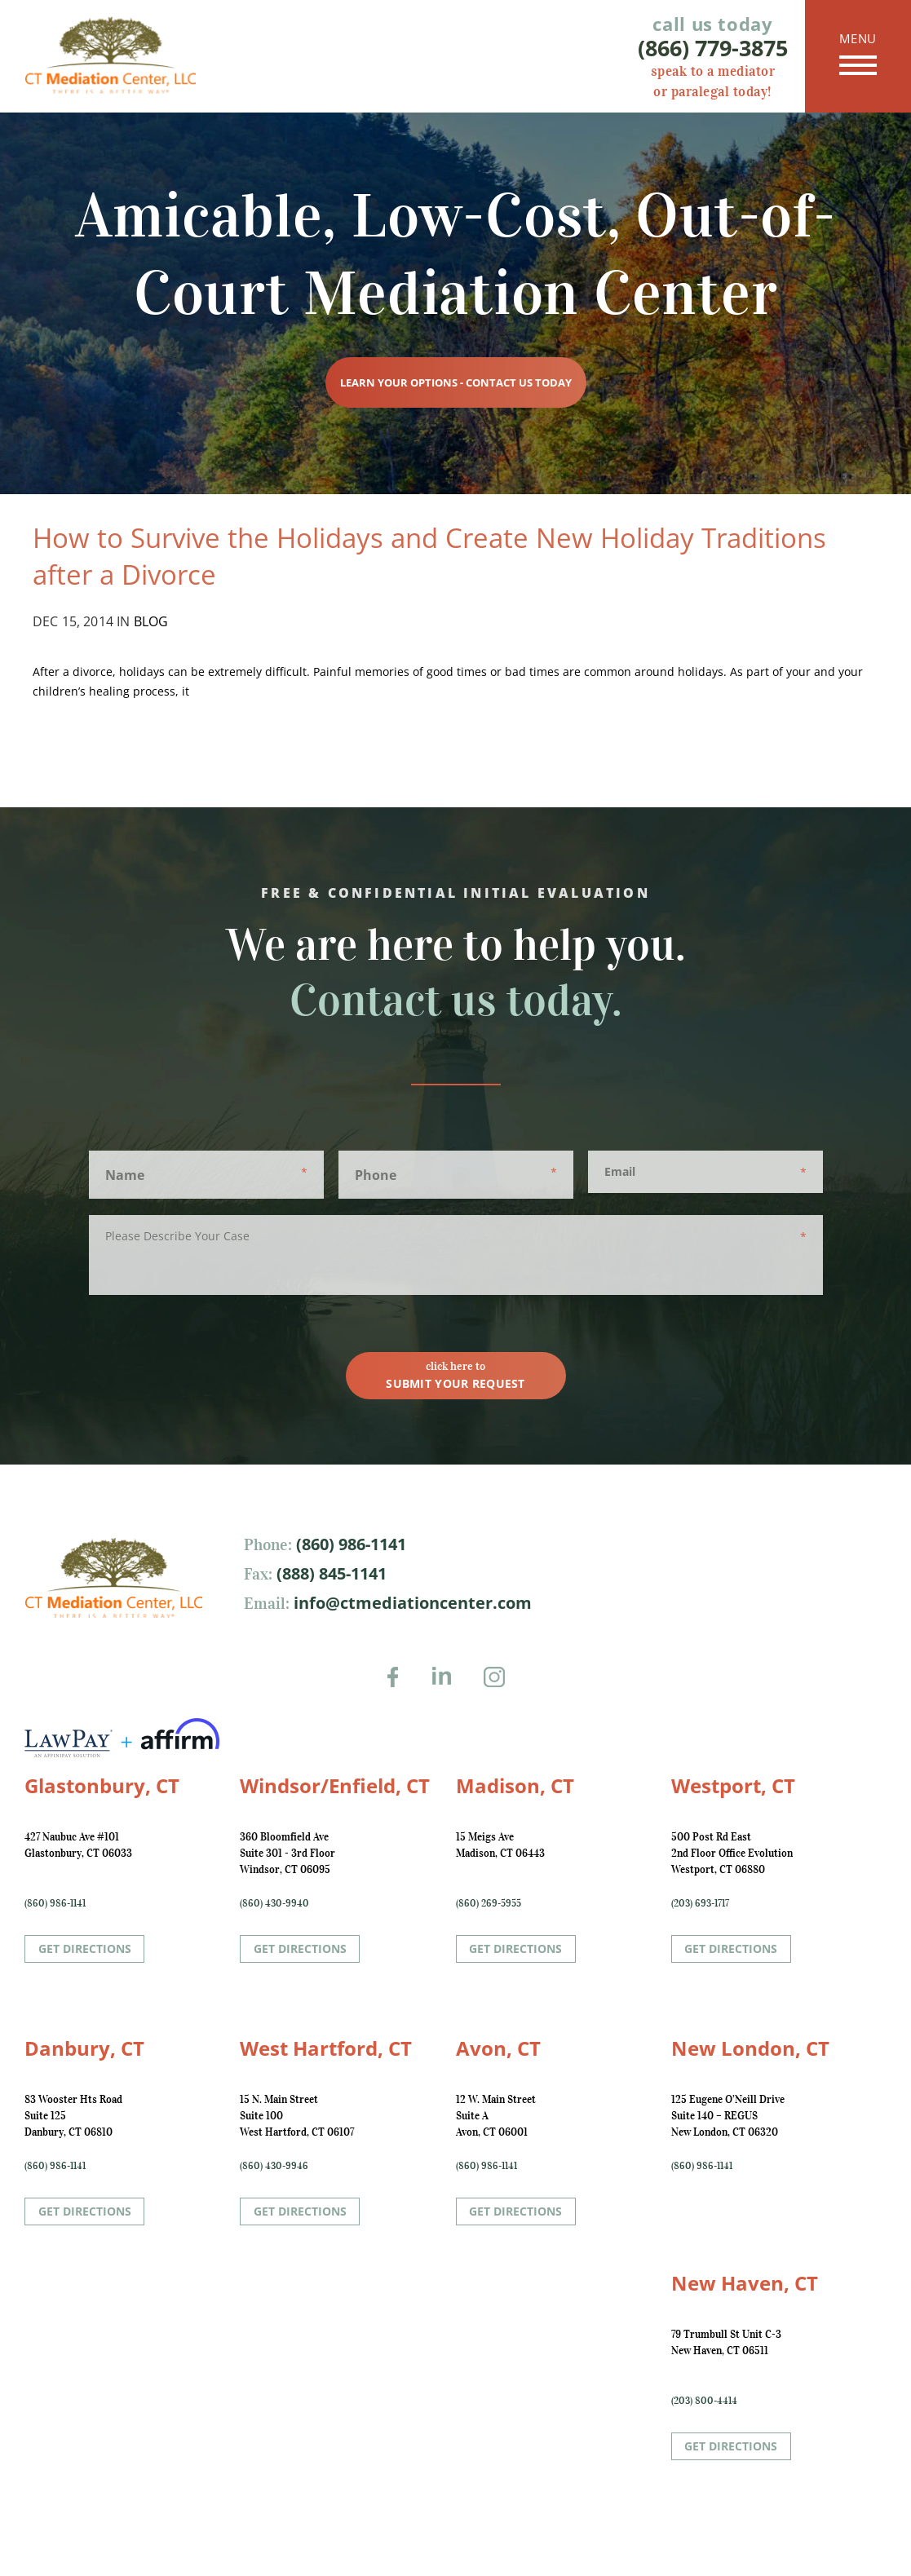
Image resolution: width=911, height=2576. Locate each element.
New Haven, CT (744, 2282)
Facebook (398, 1688)
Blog (151, 621)
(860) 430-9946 (274, 2165)
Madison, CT (515, 1785)
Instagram (499, 1688)
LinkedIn (448, 1688)
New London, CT (750, 2048)
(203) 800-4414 (704, 2400)
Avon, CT (498, 2048)
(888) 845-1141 (329, 1573)
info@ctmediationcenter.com (411, 1603)
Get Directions (84, 1948)
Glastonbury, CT (101, 1785)
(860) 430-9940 (274, 1903)
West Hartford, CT (326, 2048)
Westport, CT (733, 1785)
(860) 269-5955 (488, 1903)
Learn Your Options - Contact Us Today (456, 382)
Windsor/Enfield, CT (335, 1785)
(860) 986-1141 (349, 1544)
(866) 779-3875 (713, 48)
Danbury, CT (84, 2048)
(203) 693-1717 (700, 1903)
